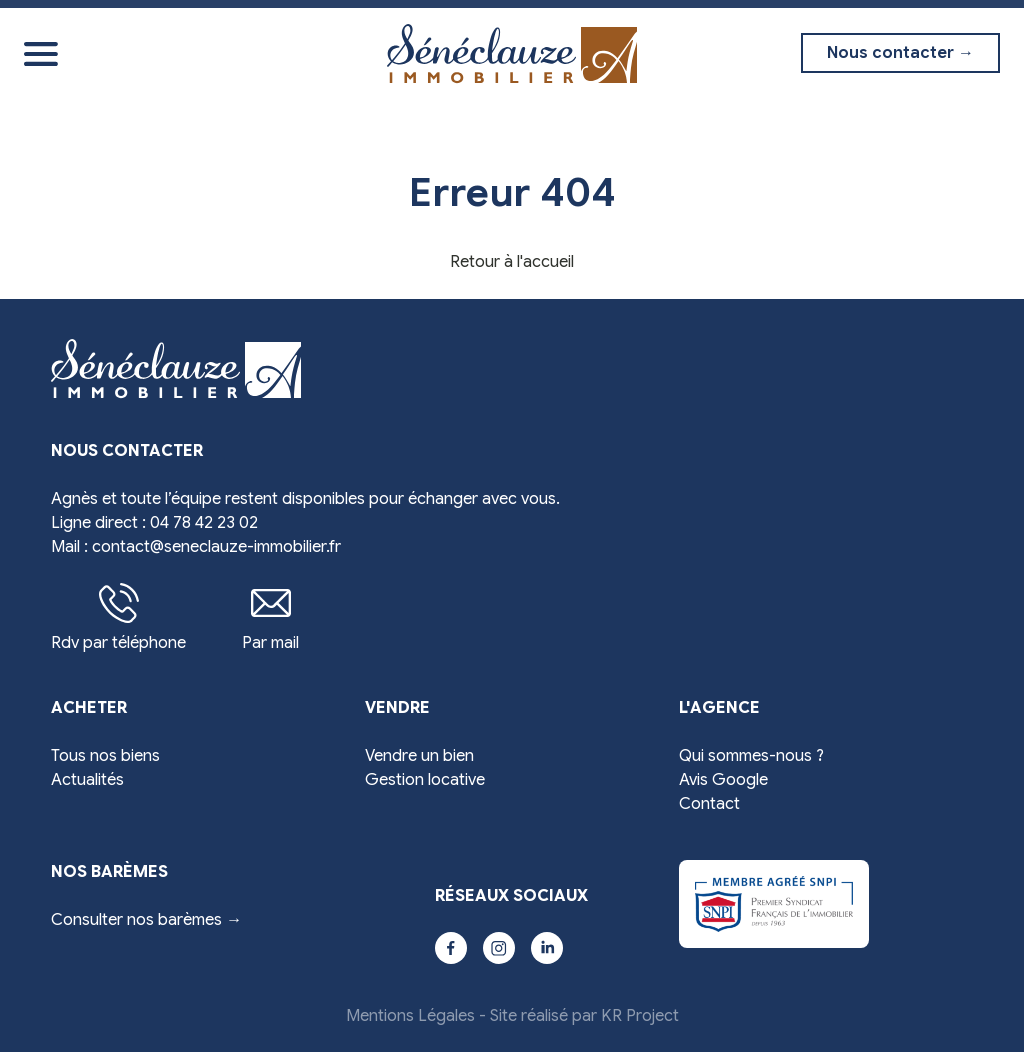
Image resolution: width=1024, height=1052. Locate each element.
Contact (709, 804)
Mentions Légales (410, 1016)
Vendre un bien (419, 756)
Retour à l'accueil (512, 262)
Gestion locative (425, 780)
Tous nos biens (105, 756)
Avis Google (723, 780)
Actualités (87, 780)
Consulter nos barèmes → (146, 920)
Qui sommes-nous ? (751, 756)
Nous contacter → (900, 53)
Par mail (270, 618)
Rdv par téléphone (118, 618)
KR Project (640, 1016)
